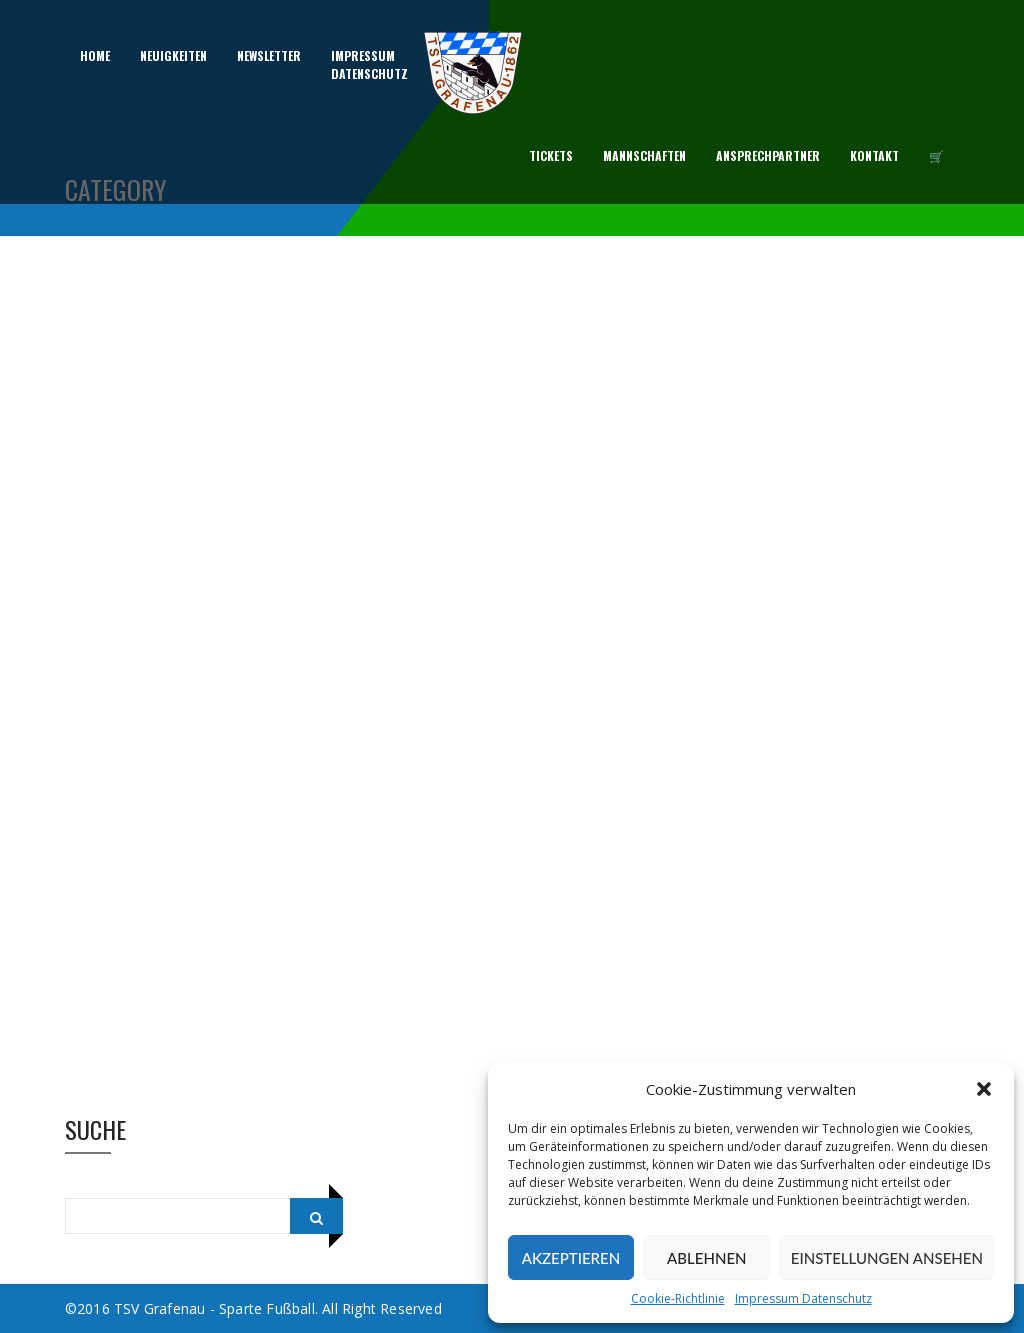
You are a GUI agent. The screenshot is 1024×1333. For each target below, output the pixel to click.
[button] (984, 1089)
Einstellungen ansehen (887, 1258)
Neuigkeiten (173, 55)
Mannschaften (644, 155)
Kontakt (874, 155)
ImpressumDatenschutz (369, 64)
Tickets (551, 155)
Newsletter (269, 55)
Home (95, 55)
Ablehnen (706, 1258)
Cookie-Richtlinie (678, 1298)
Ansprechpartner (768, 155)
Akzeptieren (571, 1258)
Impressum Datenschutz (803, 1298)
